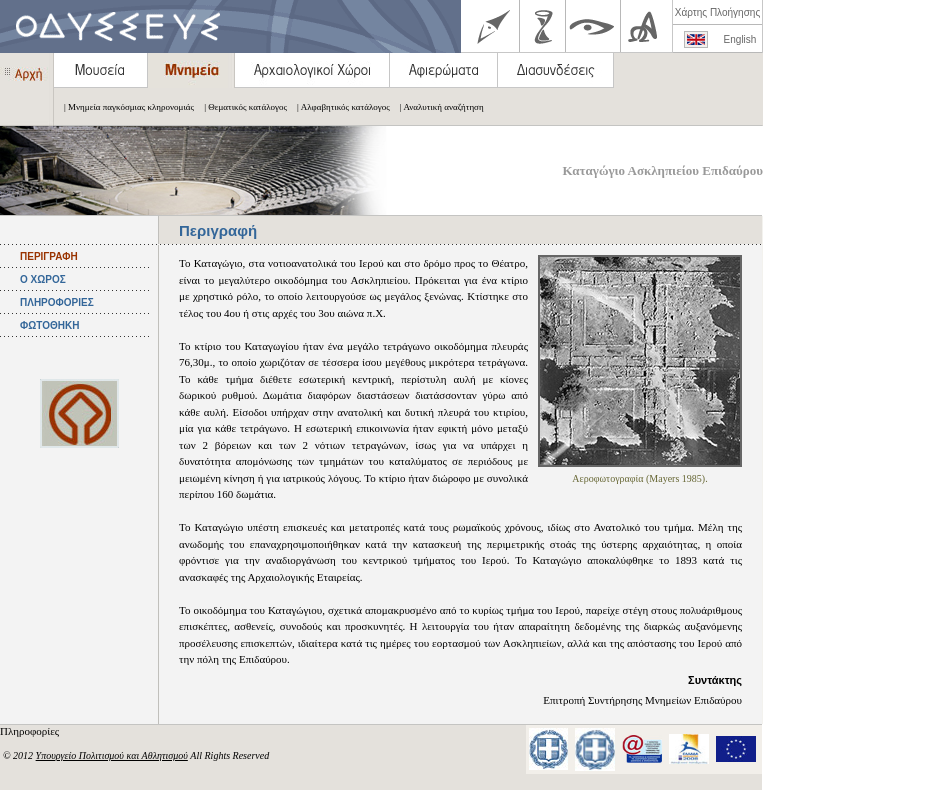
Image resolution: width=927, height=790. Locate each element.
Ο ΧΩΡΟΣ (43, 279)
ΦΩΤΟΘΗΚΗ (49, 325)
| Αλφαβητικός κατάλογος (338, 107)
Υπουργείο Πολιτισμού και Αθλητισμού (112, 755)
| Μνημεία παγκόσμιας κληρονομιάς (124, 107)
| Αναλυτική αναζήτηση (437, 107)
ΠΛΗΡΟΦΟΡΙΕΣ (57, 302)
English (740, 39)
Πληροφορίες (31, 731)
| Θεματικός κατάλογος (240, 107)
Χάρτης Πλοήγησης (717, 12)
